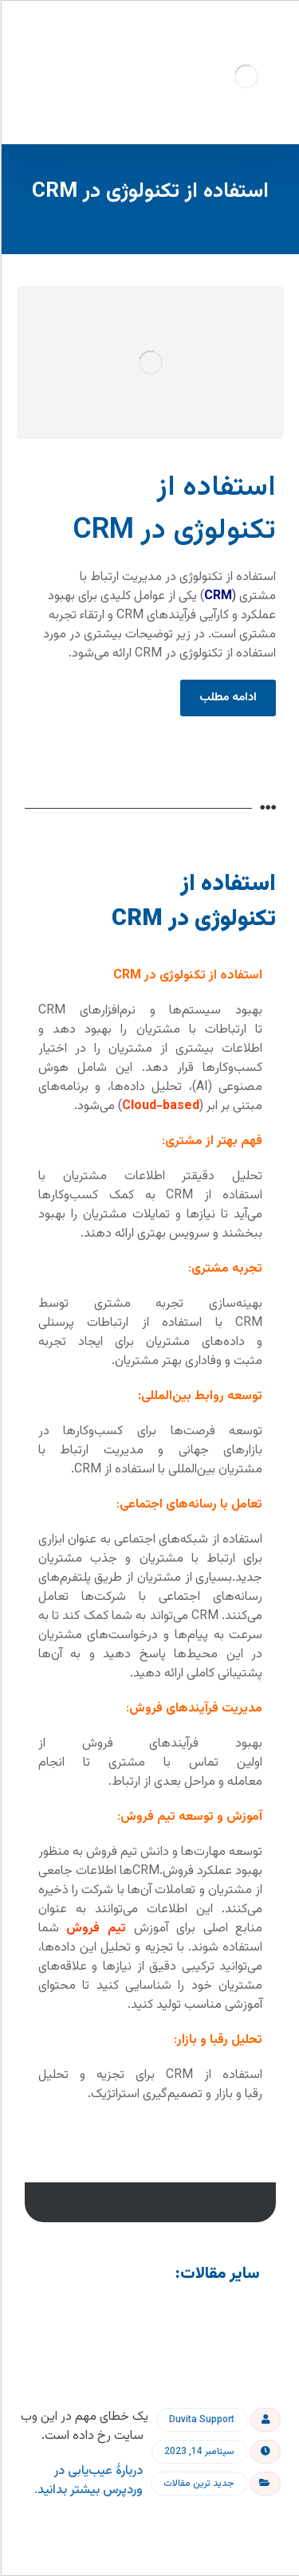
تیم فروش (95, 1929)
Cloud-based (160, 1106)
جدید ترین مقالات (198, 2483)
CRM (217, 596)
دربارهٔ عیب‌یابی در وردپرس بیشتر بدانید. (87, 2480)
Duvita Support (201, 2420)
